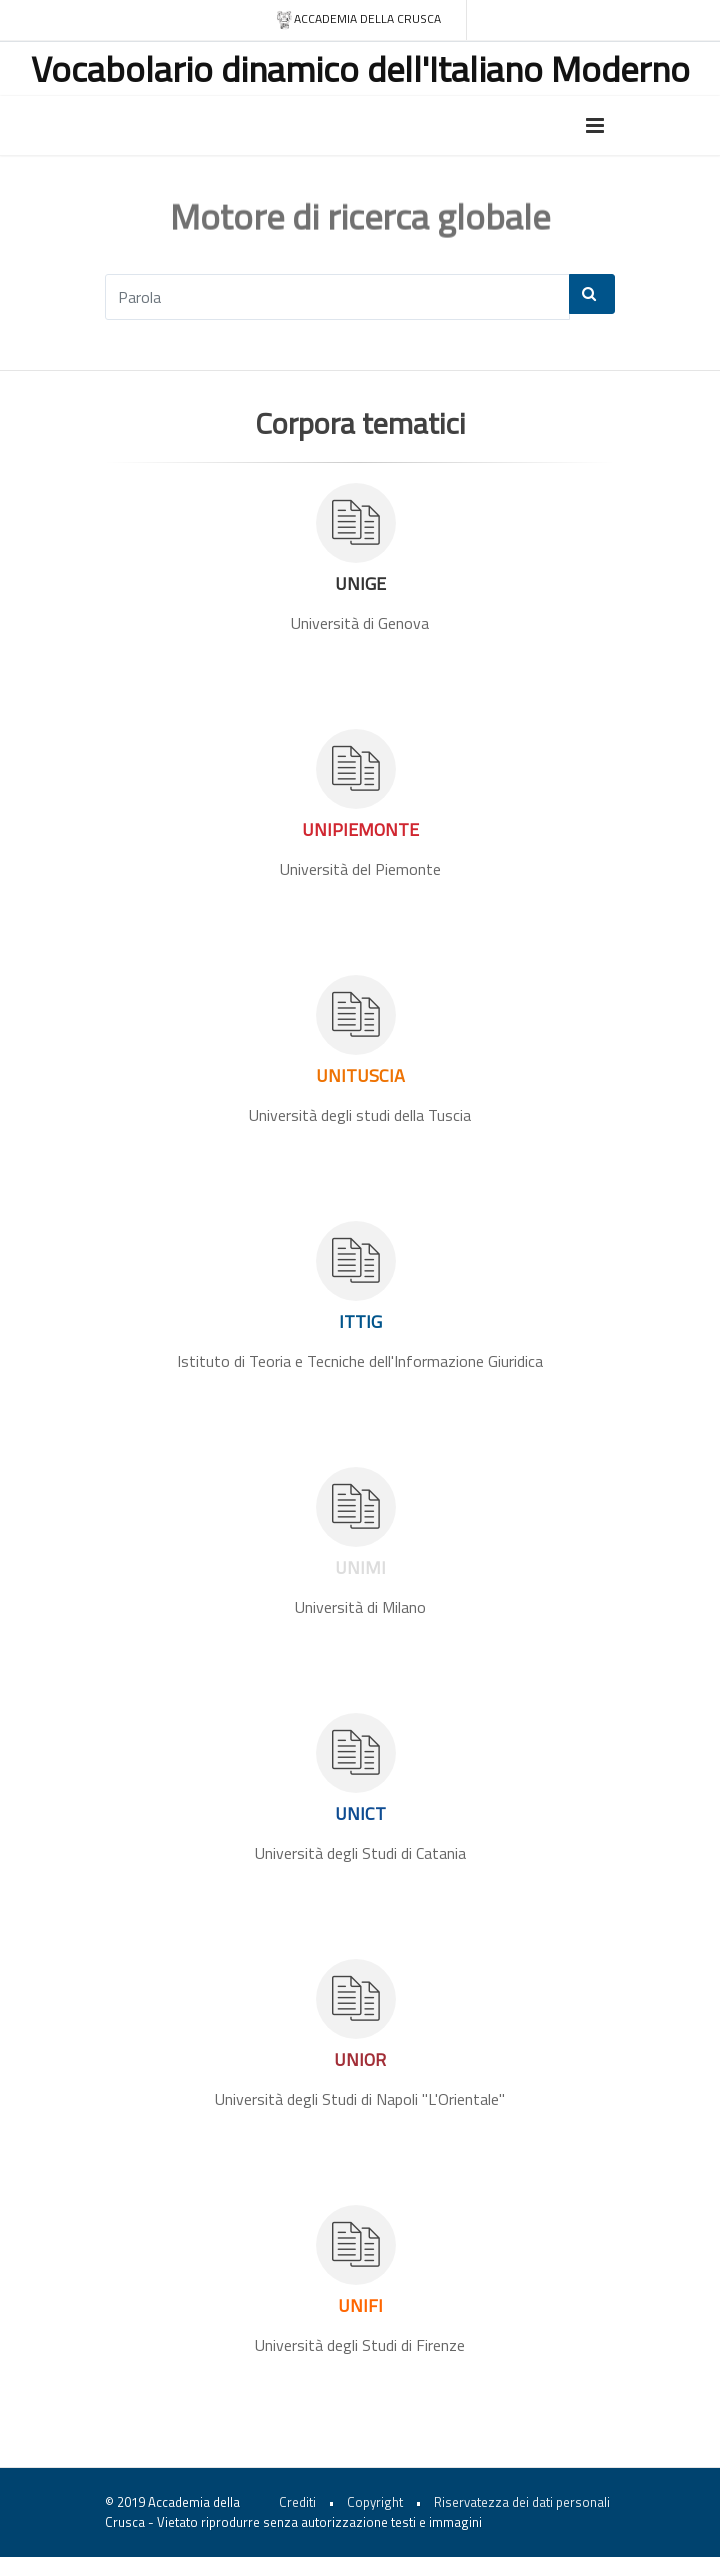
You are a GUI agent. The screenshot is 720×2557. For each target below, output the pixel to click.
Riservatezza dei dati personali (522, 2502)
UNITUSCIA (360, 1075)
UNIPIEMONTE (360, 829)
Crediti (297, 2502)
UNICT (360, 1813)
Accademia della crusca (358, 19)
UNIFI (360, 2305)
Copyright (375, 2502)
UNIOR (360, 2059)
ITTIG (360, 1321)
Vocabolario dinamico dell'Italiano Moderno (360, 68)
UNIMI (360, 1567)
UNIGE (360, 583)
